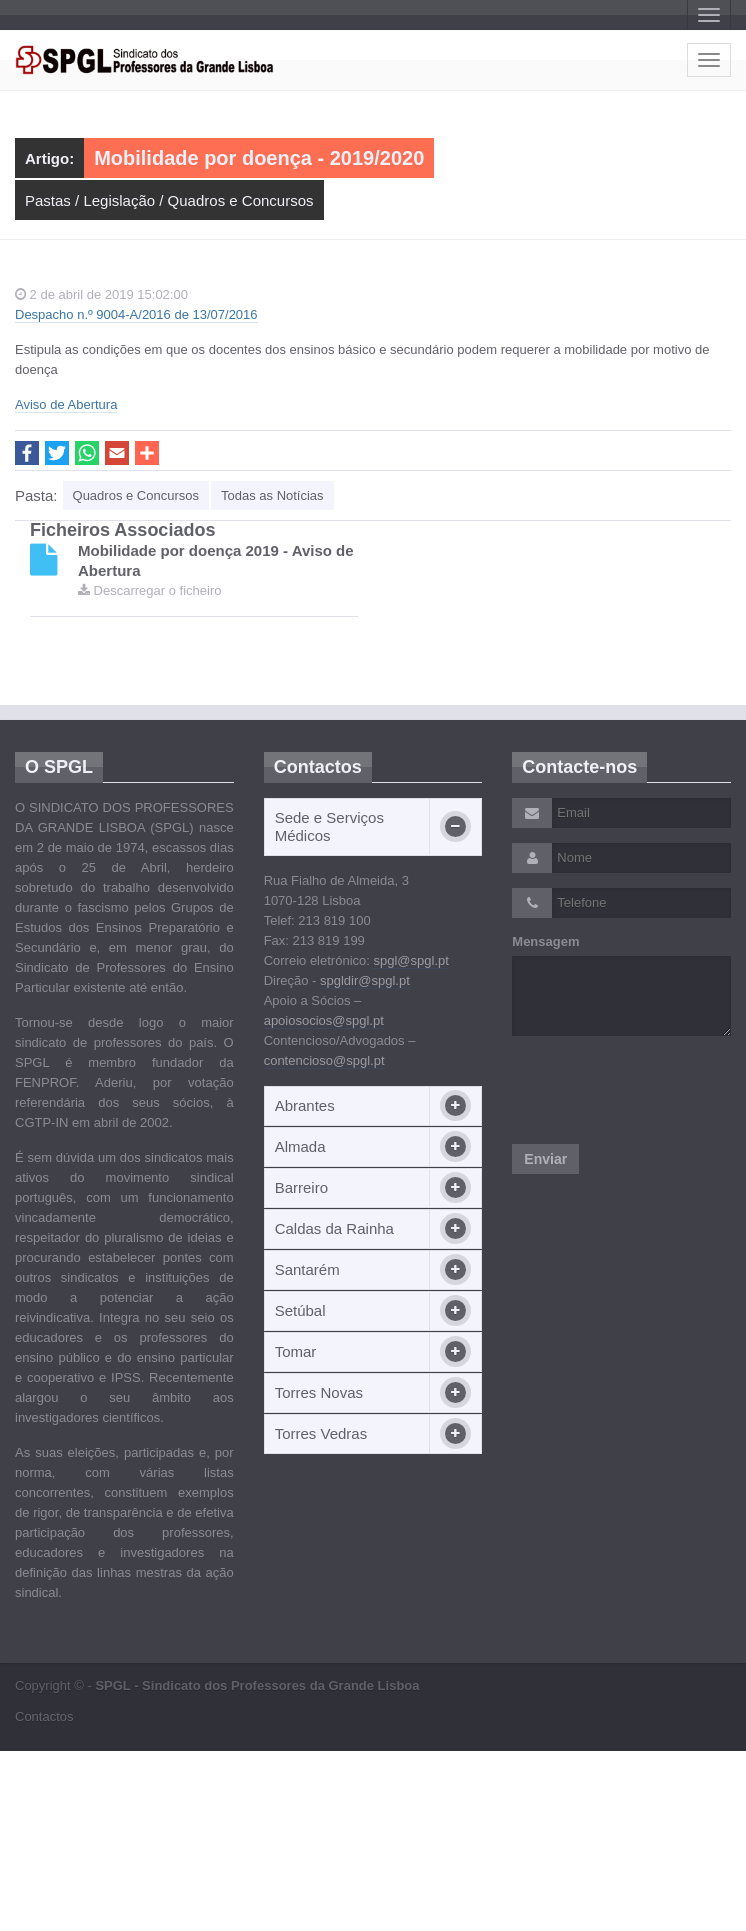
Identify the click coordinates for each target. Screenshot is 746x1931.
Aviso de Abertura (66, 404)
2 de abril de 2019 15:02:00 (101, 294)
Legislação (119, 200)
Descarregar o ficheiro (150, 590)
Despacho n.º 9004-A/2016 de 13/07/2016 (136, 314)
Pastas (48, 200)
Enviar (545, 1159)
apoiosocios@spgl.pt (324, 1020)
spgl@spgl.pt (410, 960)
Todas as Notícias (272, 495)
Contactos (44, 1716)
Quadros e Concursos (241, 200)
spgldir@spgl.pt (365, 980)
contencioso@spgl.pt (324, 1060)
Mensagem (545, 941)
